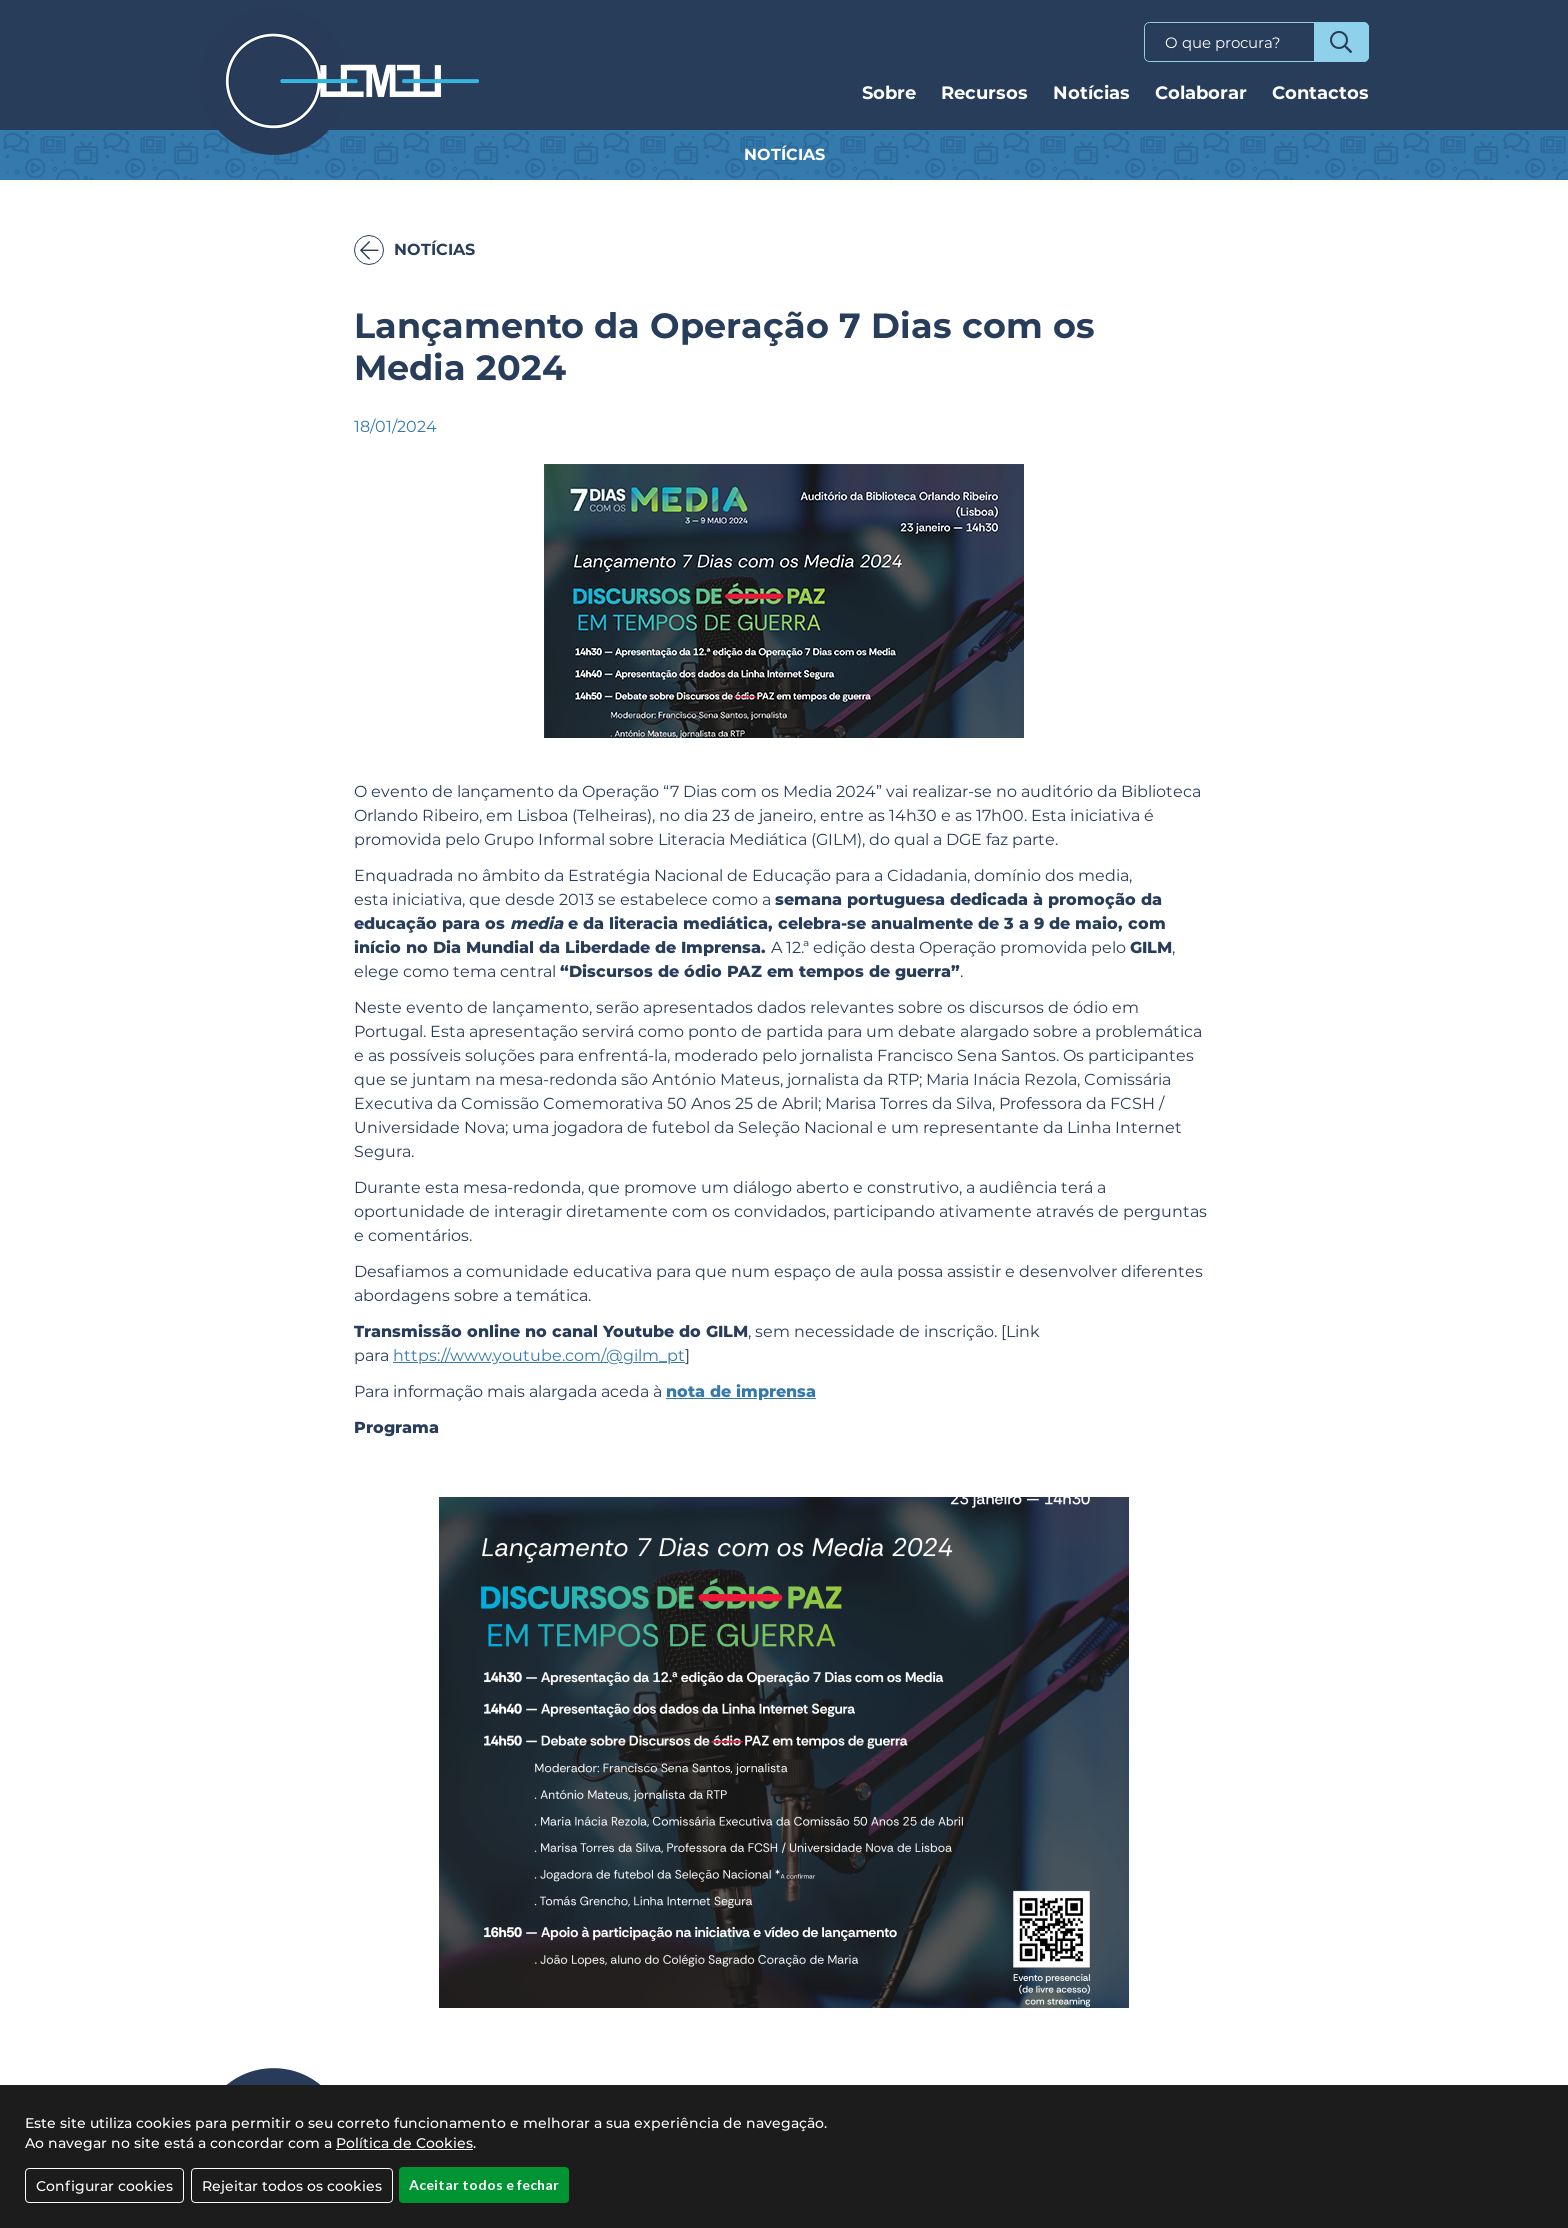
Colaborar (1201, 93)
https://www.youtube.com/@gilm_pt (539, 1355)
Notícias (1091, 93)
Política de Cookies (404, 2165)
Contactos (1320, 93)
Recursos (984, 93)
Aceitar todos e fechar (484, 2206)
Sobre (889, 93)
